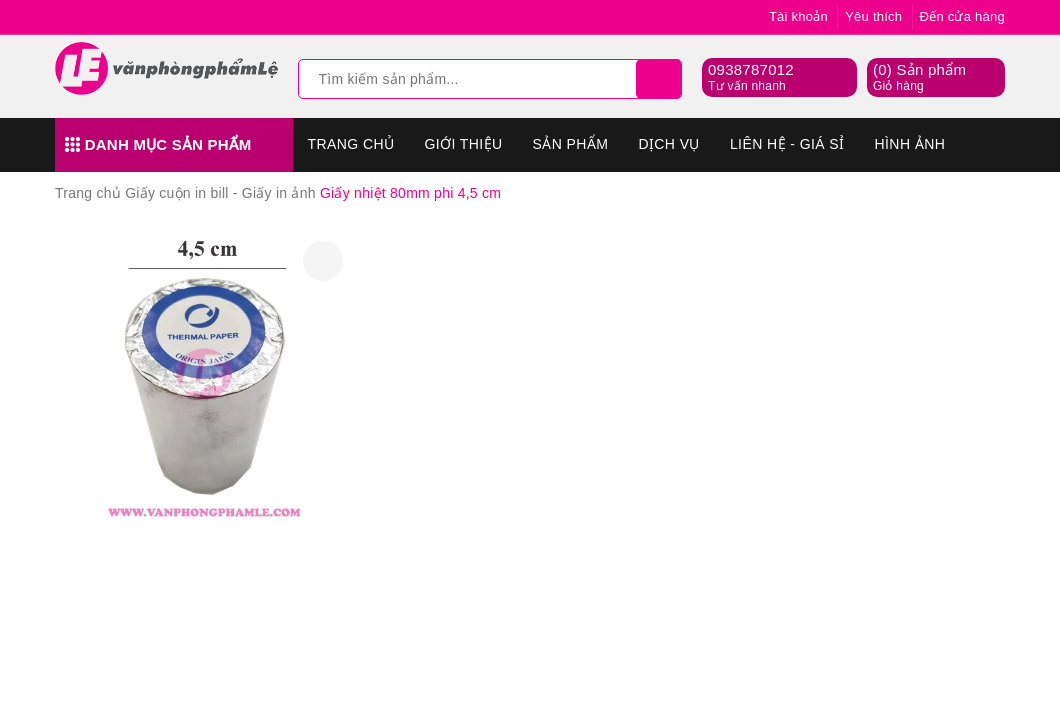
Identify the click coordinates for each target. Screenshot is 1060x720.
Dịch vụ (669, 144)
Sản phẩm (571, 144)
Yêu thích (873, 16)
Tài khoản (798, 16)
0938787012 (751, 69)
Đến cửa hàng (963, 16)
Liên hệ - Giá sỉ (787, 144)
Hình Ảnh (910, 144)
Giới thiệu (463, 144)
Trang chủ (351, 144)
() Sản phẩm (919, 78)
